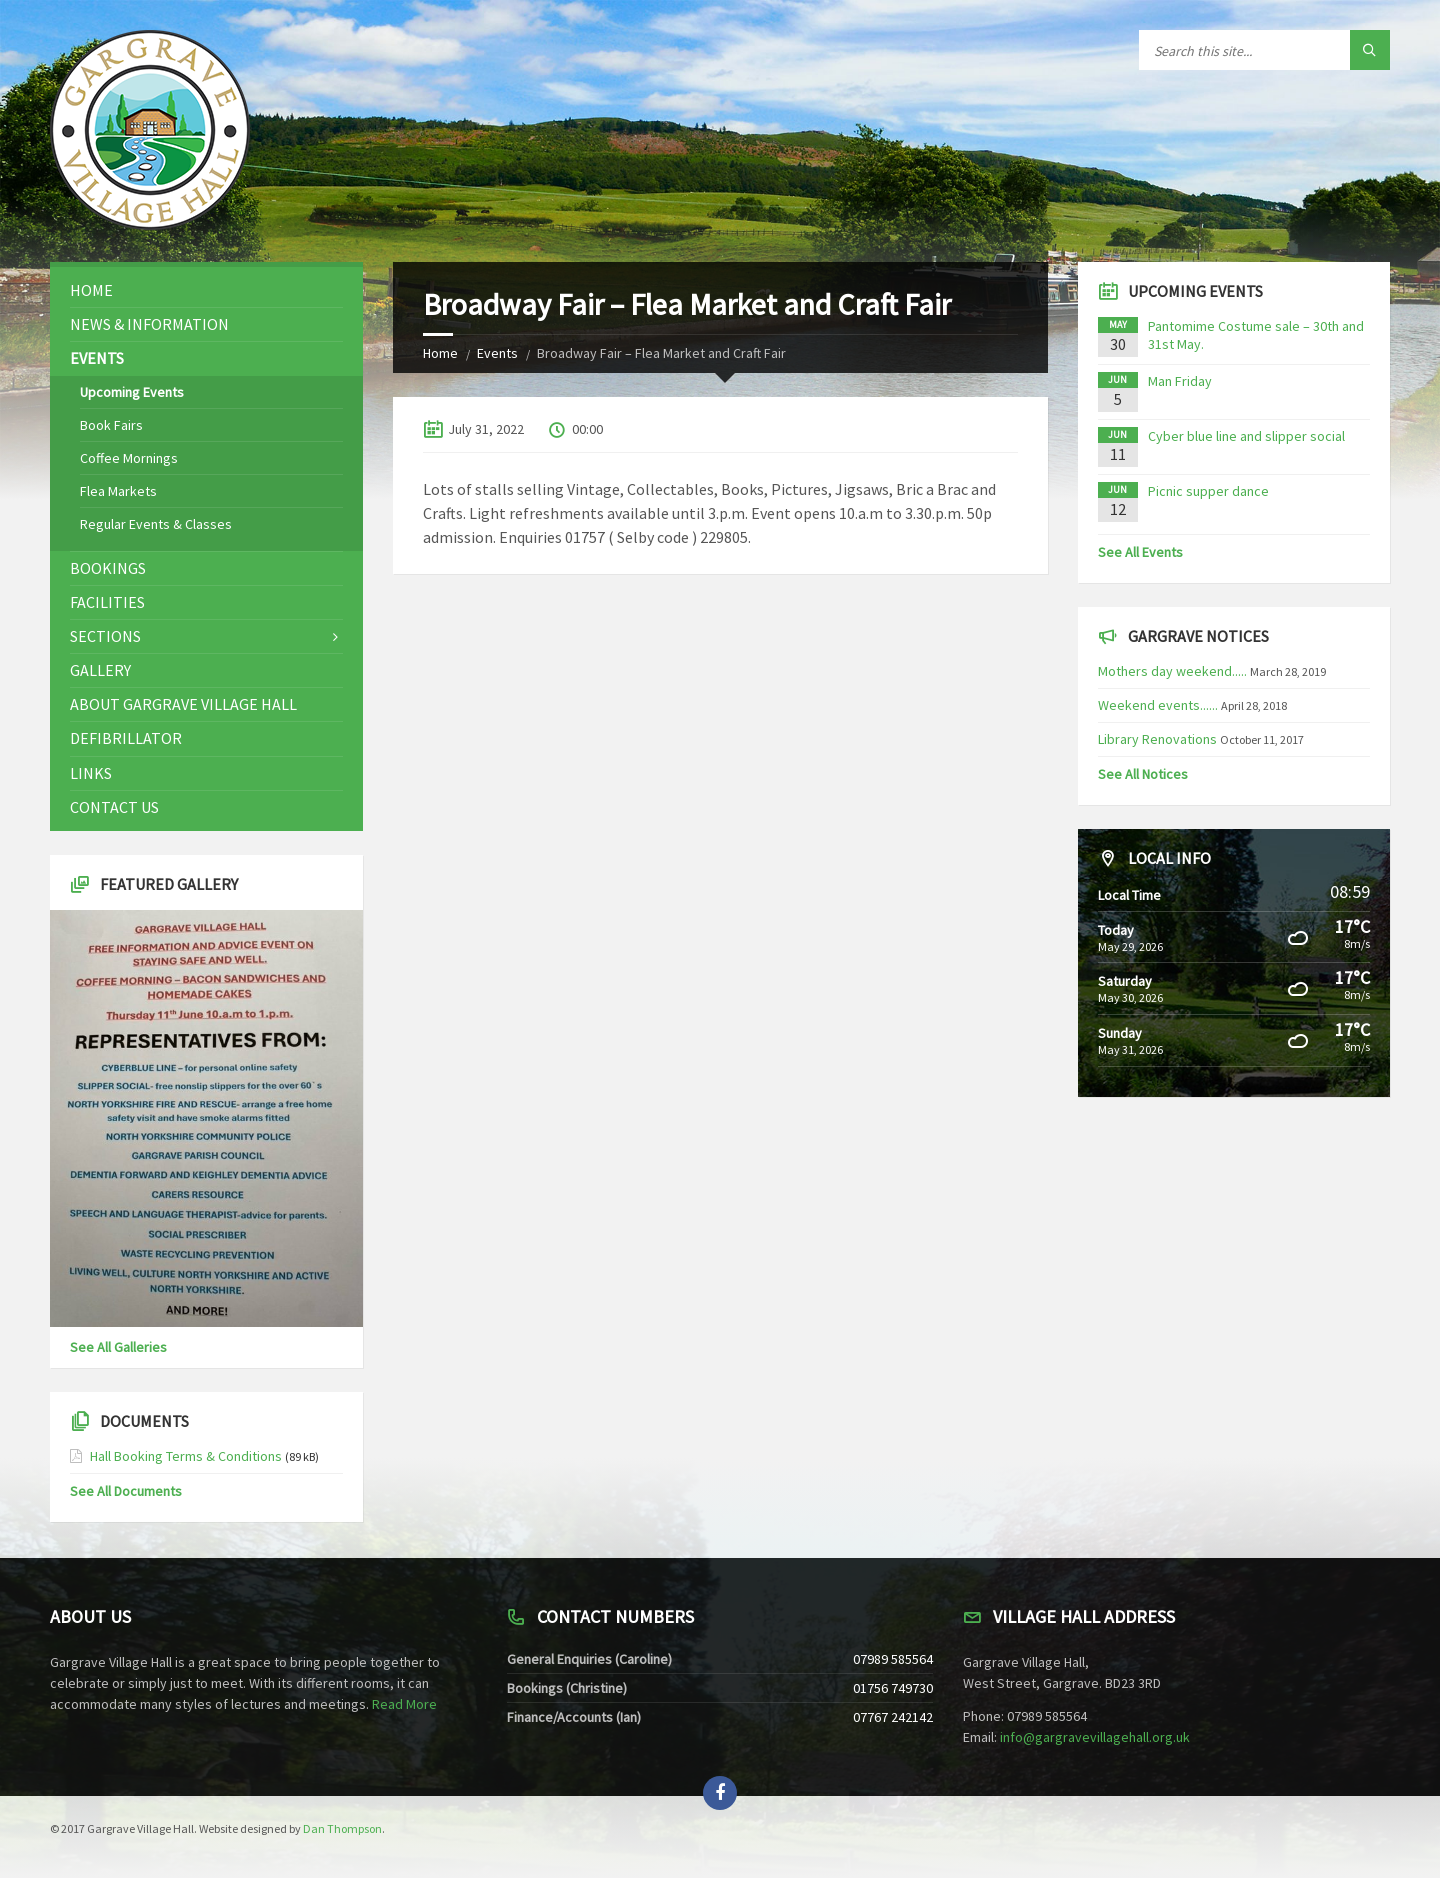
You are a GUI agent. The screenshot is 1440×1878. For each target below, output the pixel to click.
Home (440, 353)
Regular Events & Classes (156, 524)
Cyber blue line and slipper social (1246, 436)
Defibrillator (126, 738)
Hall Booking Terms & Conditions (186, 1456)
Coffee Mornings (129, 458)
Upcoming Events (132, 392)
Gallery (100, 670)
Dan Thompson (342, 1828)
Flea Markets (118, 491)
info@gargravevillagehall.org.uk (1095, 1737)
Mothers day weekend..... (1172, 671)
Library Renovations (1157, 739)
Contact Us (114, 807)
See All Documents (126, 1491)
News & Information (149, 324)
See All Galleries (118, 1347)
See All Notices (1143, 774)
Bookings (108, 568)
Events (497, 353)
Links (91, 773)
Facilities (107, 602)
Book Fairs (111, 425)
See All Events (1140, 552)
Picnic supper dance (1208, 491)
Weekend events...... (1158, 705)
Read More (404, 1704)
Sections (105, 636)
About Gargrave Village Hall (183, 704)
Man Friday (1180, 381)
